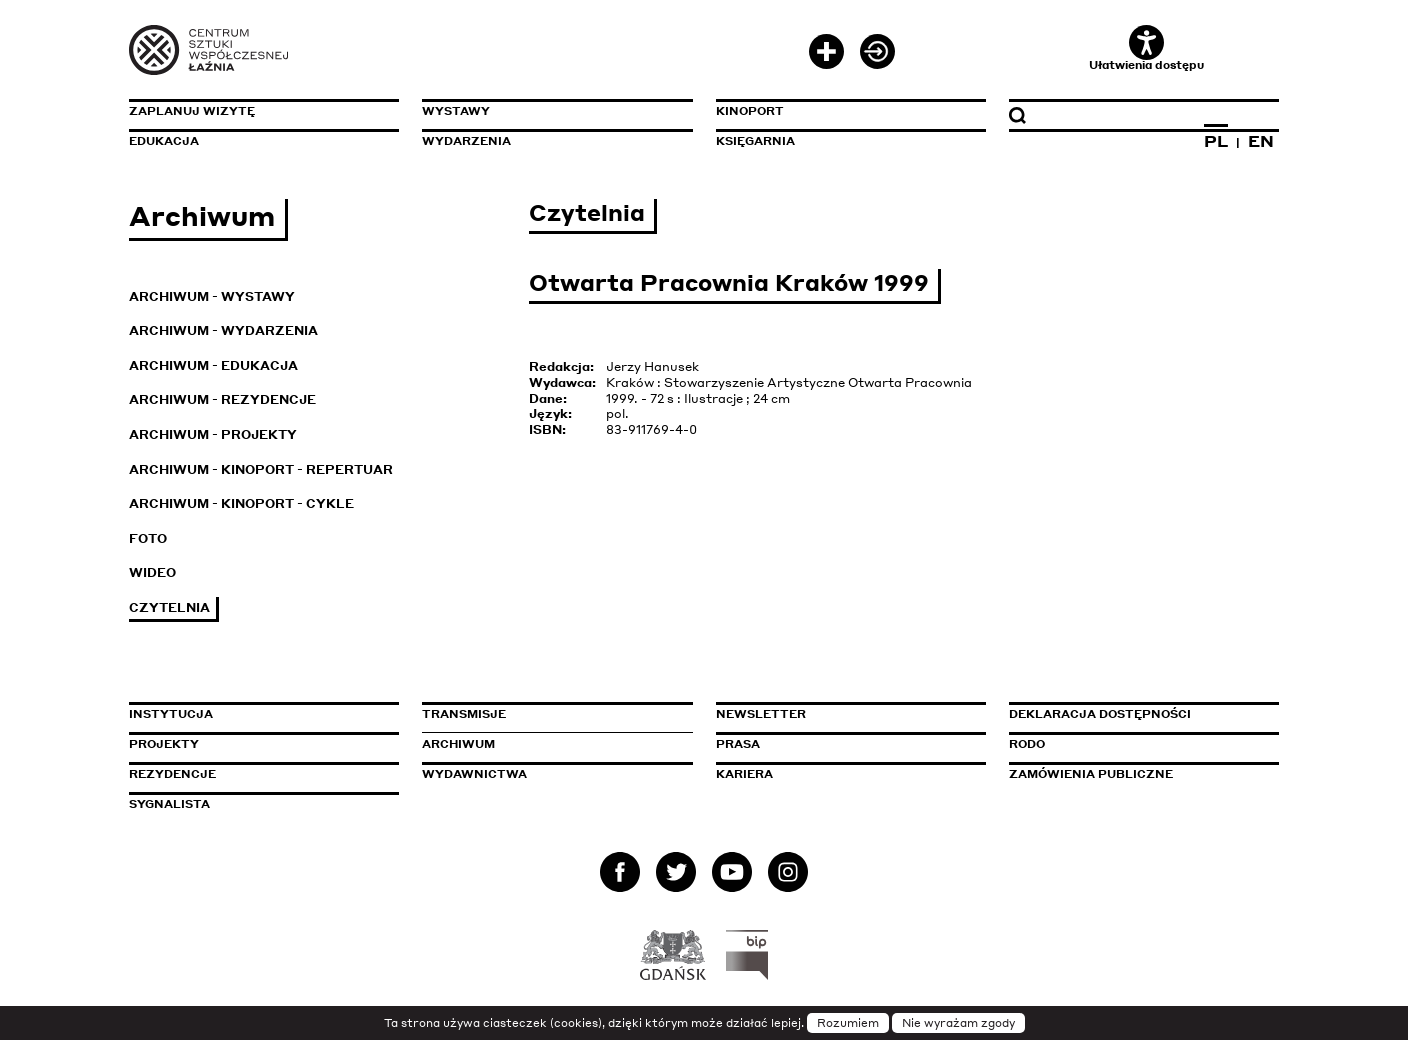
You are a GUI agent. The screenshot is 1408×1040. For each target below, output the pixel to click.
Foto (148, 538)
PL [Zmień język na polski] (1216, 141)
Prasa (738, 744)
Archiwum (458, 744)
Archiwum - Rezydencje (222, 399)
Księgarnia (755, 141)
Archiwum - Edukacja (213, 365)
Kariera (744, 774)
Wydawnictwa (474, 774)
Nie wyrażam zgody (958, 1023)
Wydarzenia (466, 141)
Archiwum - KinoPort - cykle (241, 503)
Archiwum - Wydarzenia (223, 330)
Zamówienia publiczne (1136, 774)
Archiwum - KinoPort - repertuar (261, 469)
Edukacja (164, 141)
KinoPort (750, 111)
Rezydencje (172, 774)
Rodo (1027, 744)
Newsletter (761, 714)
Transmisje (549, 714)
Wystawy (456, 111)
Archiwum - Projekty (213, 434)
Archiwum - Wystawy (212, 296)
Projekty (164, 744)
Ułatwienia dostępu (1146, 48)
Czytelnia (169, 607)
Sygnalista (169, 804)
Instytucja (171, 714)
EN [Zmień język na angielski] (1261, 141)
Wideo (152, 572)
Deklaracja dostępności (1100, 714)
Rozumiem (848, 1023)
